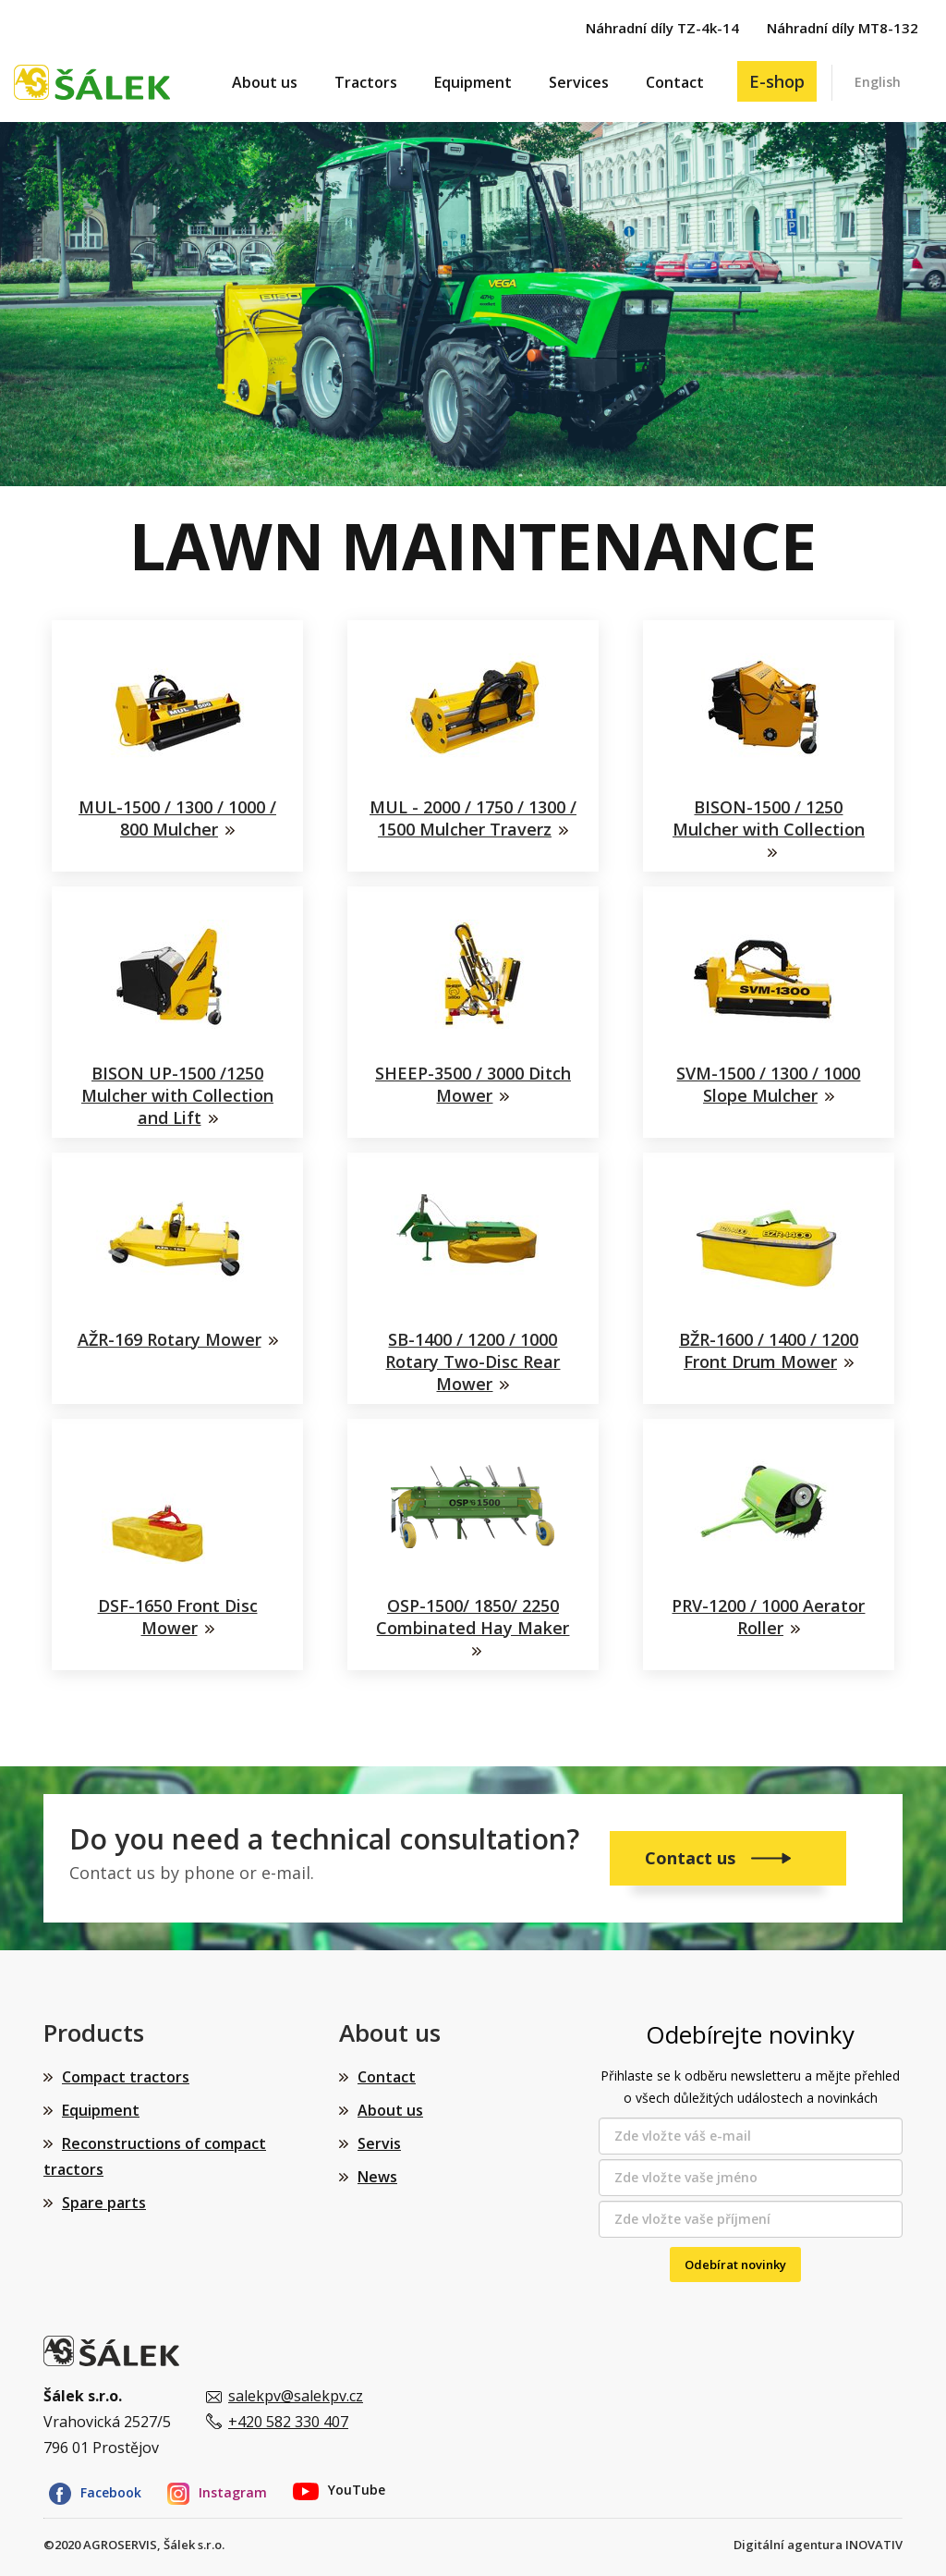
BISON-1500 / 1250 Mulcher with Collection (769, 818)
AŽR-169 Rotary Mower (169, 1339)
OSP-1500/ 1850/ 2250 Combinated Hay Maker (472, 1616)
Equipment (473, 82)
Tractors (365, 82)
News (377, 2177)
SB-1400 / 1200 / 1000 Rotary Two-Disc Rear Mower (472, 1362)
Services (579, 82)
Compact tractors (125, 2077)
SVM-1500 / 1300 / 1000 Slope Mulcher (768, 1084)
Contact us (692, 1858)
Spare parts (104, 2202)
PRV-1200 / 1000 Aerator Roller (768, 1616)
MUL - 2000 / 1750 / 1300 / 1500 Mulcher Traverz (473, 818)
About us (264, 82)
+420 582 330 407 (288, 2421)
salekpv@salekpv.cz (295, 2396)
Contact (675, 82)
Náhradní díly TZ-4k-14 (662, 27)
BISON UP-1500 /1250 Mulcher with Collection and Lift (177, 1095)
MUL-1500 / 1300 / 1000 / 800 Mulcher (177, 818)
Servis (379, 2143)
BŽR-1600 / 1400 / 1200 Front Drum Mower (768, 1350)
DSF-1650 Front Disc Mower (178, 1616)
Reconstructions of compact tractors (154, 2156)
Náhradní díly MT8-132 (842, 27)
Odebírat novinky (735, 2264)
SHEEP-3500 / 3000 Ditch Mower (473, 1084)
